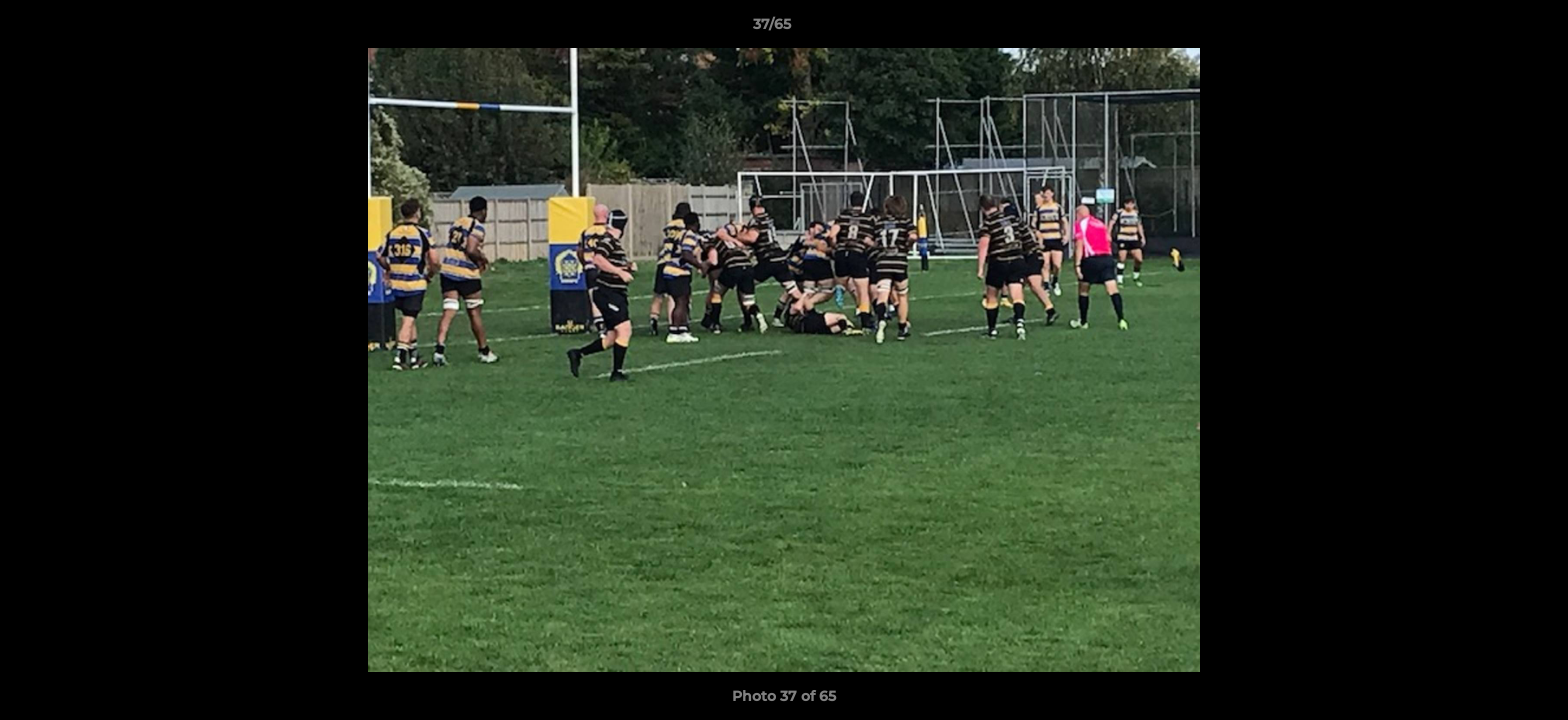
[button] (1484, 29)
